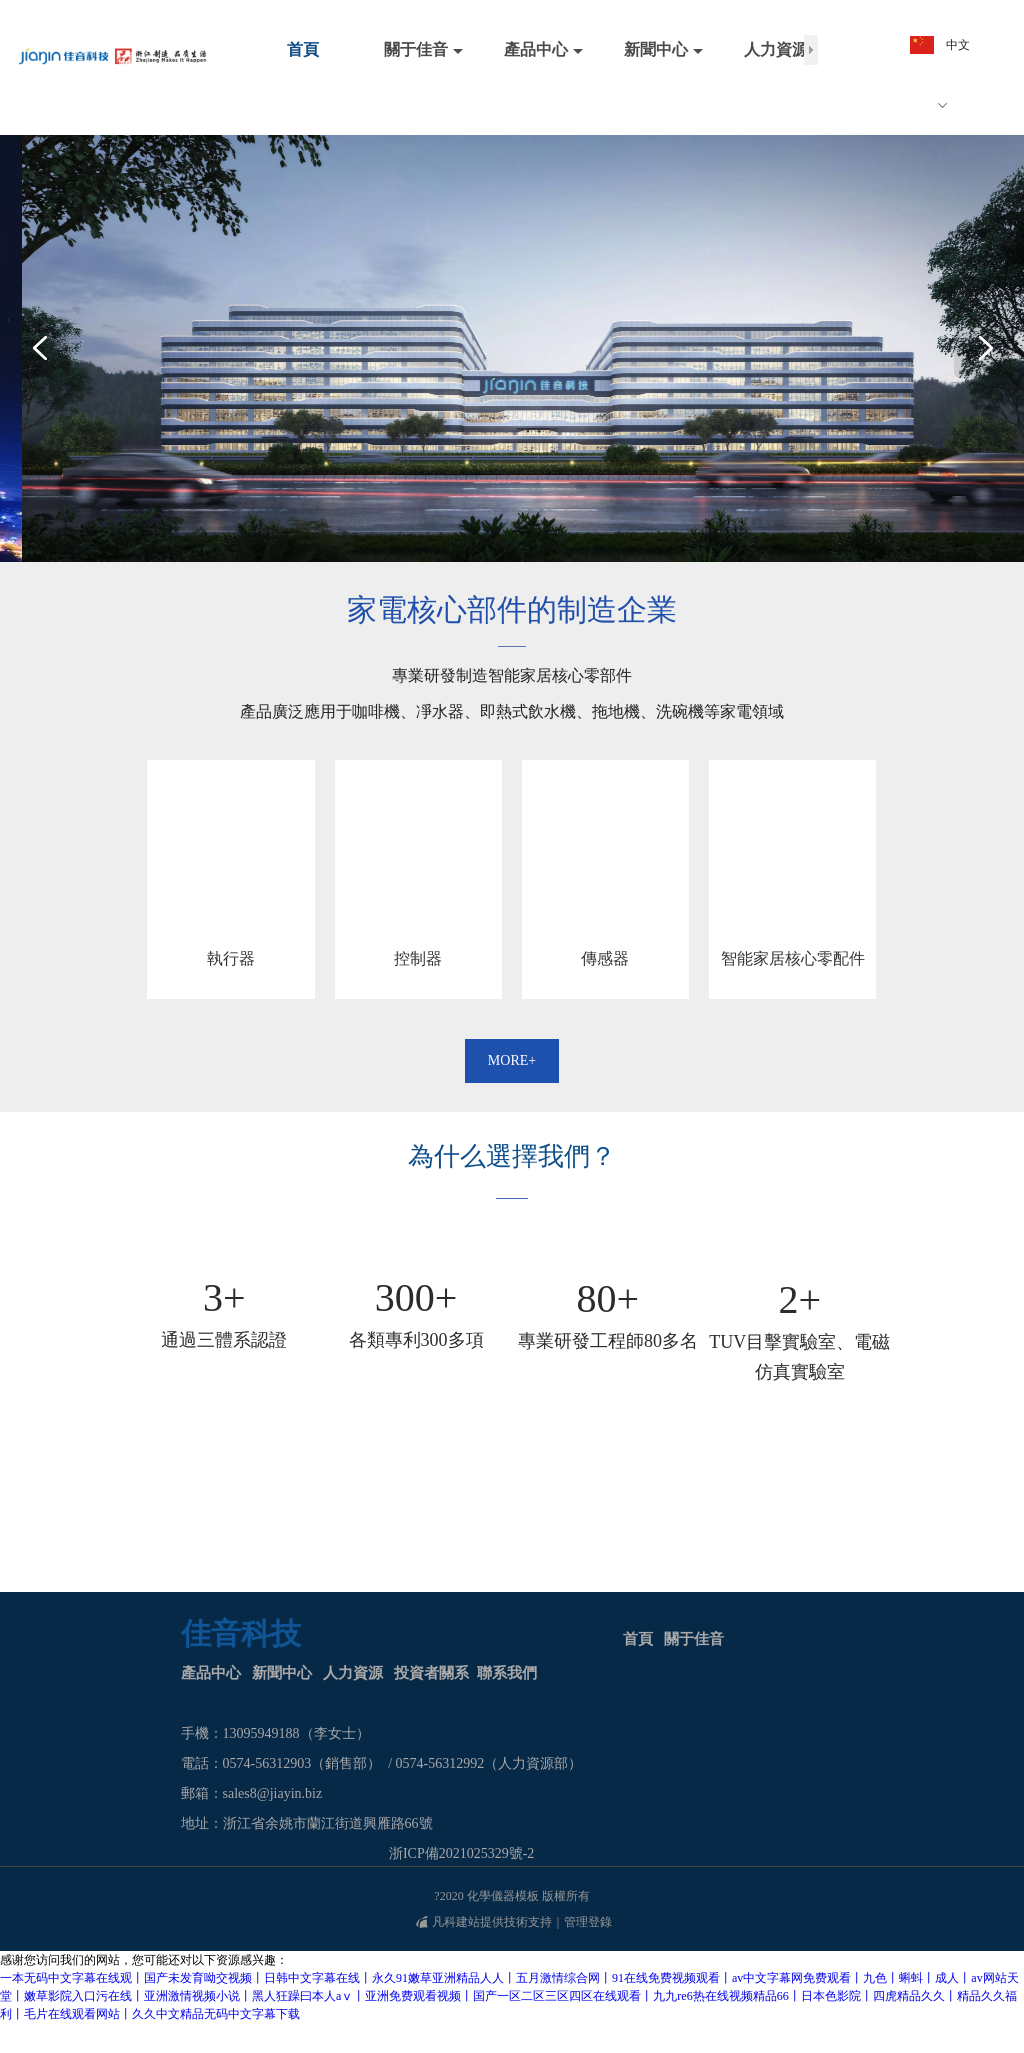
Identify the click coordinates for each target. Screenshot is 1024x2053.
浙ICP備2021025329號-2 (461, 1853)
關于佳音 (694, 1639)
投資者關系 (431, 1673)
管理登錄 (588, 1922)
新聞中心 (282, 1673)
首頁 (638, 1639)
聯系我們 (507, 1673)
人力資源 (353, 1673)
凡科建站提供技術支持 (484, 1922)
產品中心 (211, 1673)
